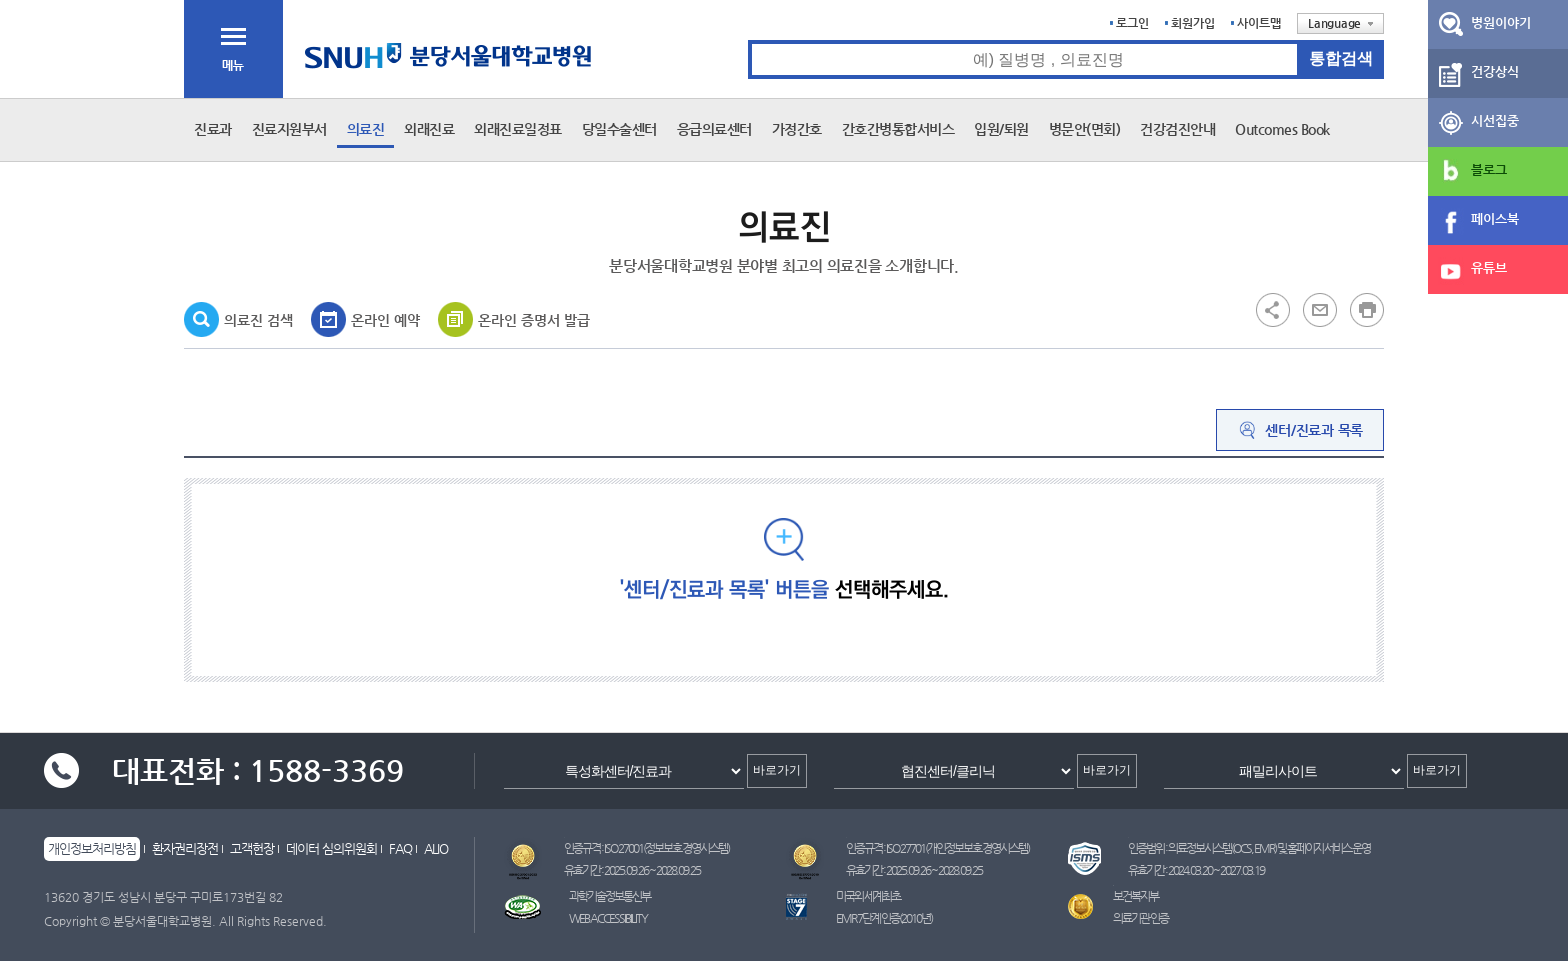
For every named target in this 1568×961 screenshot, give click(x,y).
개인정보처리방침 (92, 848)
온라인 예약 (385, 320)
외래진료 (429, 129)
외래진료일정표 (518, 129)
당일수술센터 (619, 129)
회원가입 (1193, 23)
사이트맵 (1259, 23)
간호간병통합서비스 (898, 129)
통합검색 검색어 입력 (748, 40)
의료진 (366, 129)
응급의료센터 (714, 129)
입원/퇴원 (1001, 129)
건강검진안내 (1177, 129)
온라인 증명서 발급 (534, 320)
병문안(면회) (1085, 129)
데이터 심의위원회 (331, 848)
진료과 (213, 129)
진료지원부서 (289, 129)
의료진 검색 (258, 320)
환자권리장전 (185, 848)
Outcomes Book (1282, 129)
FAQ (400, 848)
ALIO (436, 848)
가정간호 (797, 129)
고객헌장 (252, 848)
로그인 (1132, 23)
